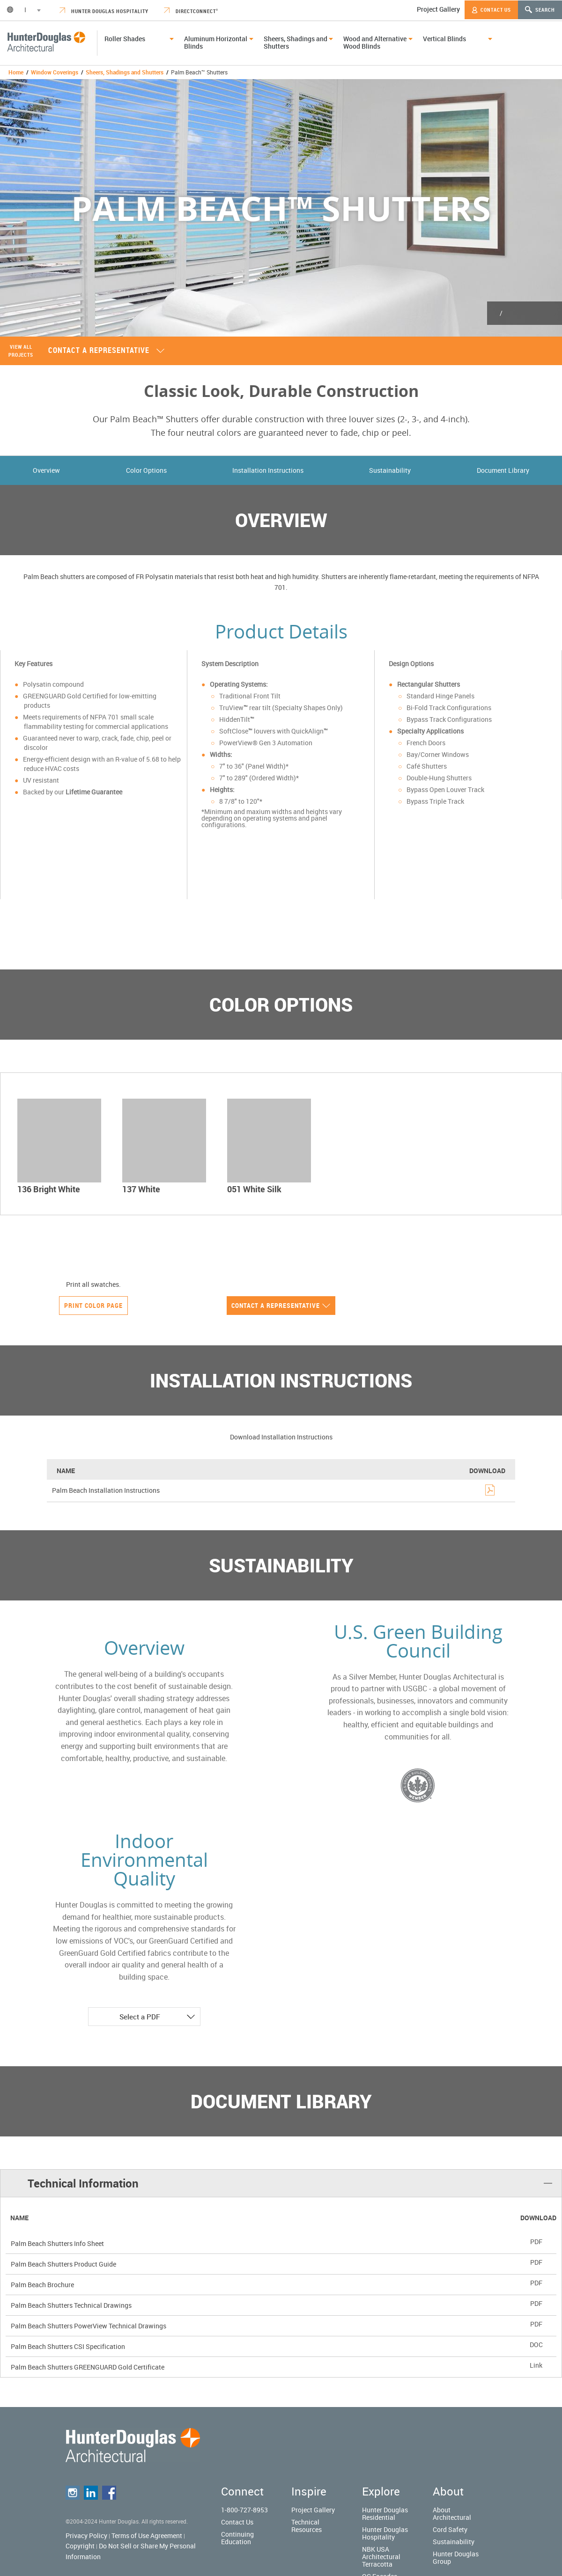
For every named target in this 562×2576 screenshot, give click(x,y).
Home (15, 72)
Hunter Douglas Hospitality (103, 11)
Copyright (80, 2545)
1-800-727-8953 (244, 2509)
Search (540, 9)
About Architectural (452, 2513)
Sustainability (390, 470)
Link (536, 2366)
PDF (536, 2242)
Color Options (146, 470)
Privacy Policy (86, 2535)
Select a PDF (157, 2016)
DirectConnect (191, 11)
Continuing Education (237, 2538)
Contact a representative (281, 1305)
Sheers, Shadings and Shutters (124, 72)
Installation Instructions (267, 470)
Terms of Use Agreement (146, 2535)
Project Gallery (438, 9)
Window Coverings (54, 72)
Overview (46, 470)
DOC (536, 2345)
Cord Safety (450, 2529)
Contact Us (491, 10)
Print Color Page (93, 1305)
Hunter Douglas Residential (385, 2513)
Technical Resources (306, 2525)
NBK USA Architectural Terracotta (381, 2557)
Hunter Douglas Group (456, 2557)
